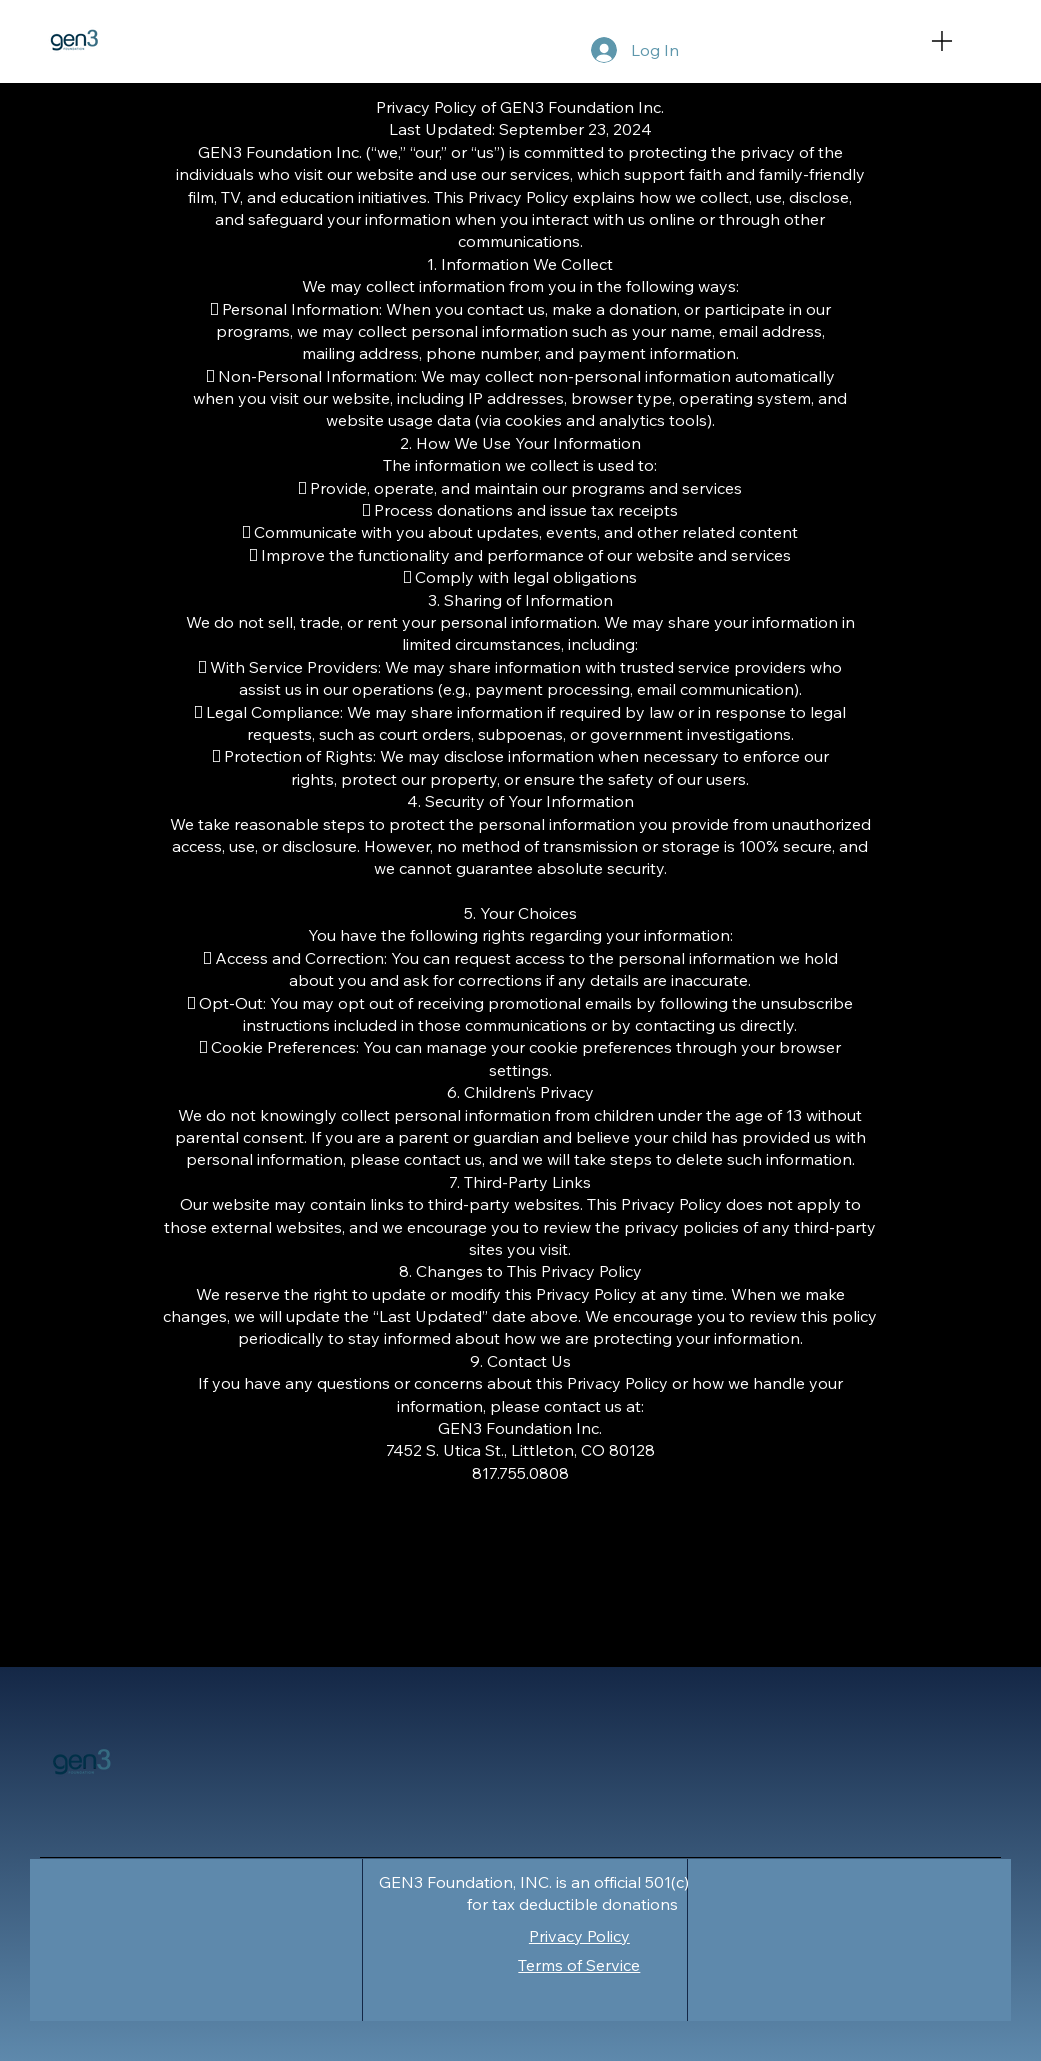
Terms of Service (579, 1965)
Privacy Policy (579, 1936)
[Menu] (963, 40)
